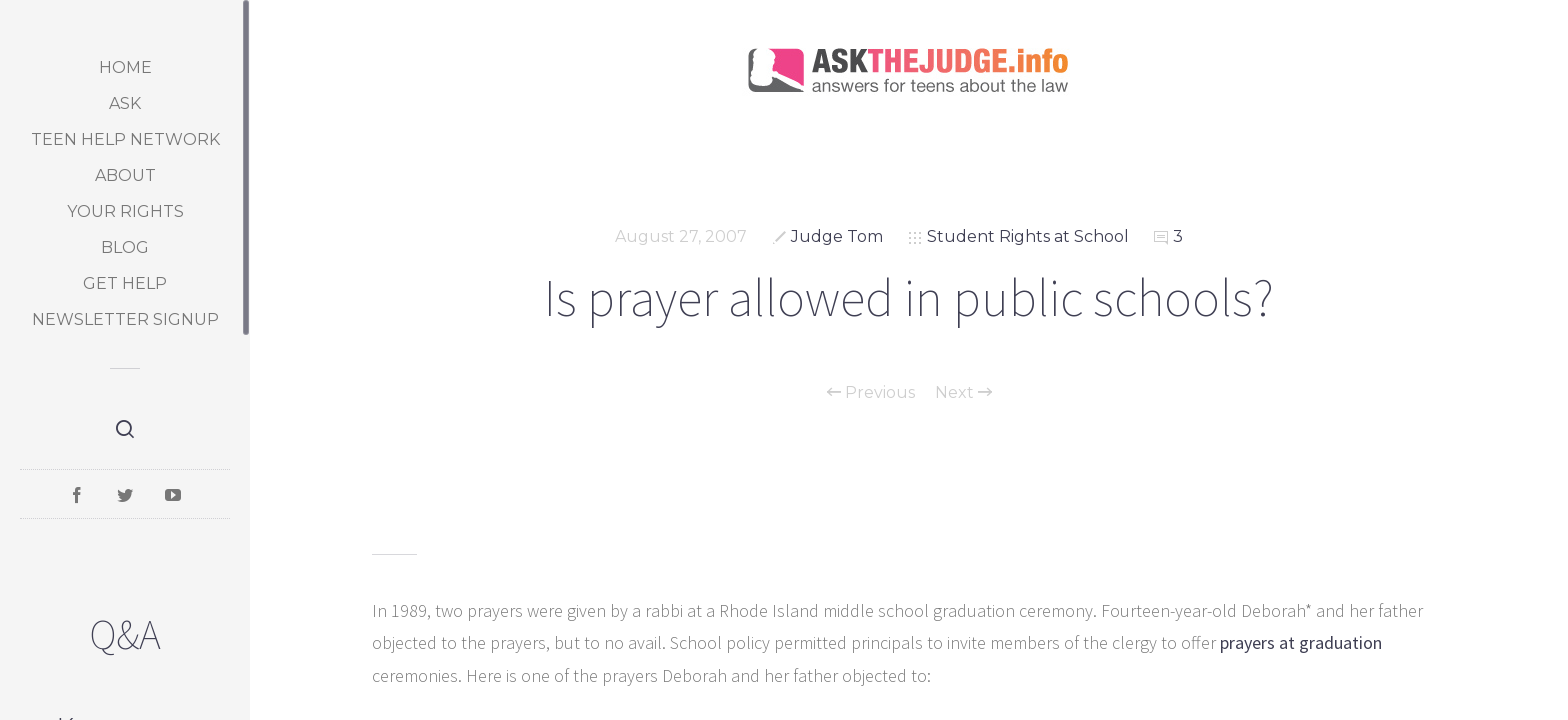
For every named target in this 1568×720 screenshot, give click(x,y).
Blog (125, 247)
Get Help (125, 283)
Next (963, 393)
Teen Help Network (125, 139)
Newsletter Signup (125, 319)
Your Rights (125, 211)
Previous (871, 393)
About (125, 175)
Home (125, 67)
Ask (125, 103)
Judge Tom (837, 236)
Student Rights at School (1028, 236)
